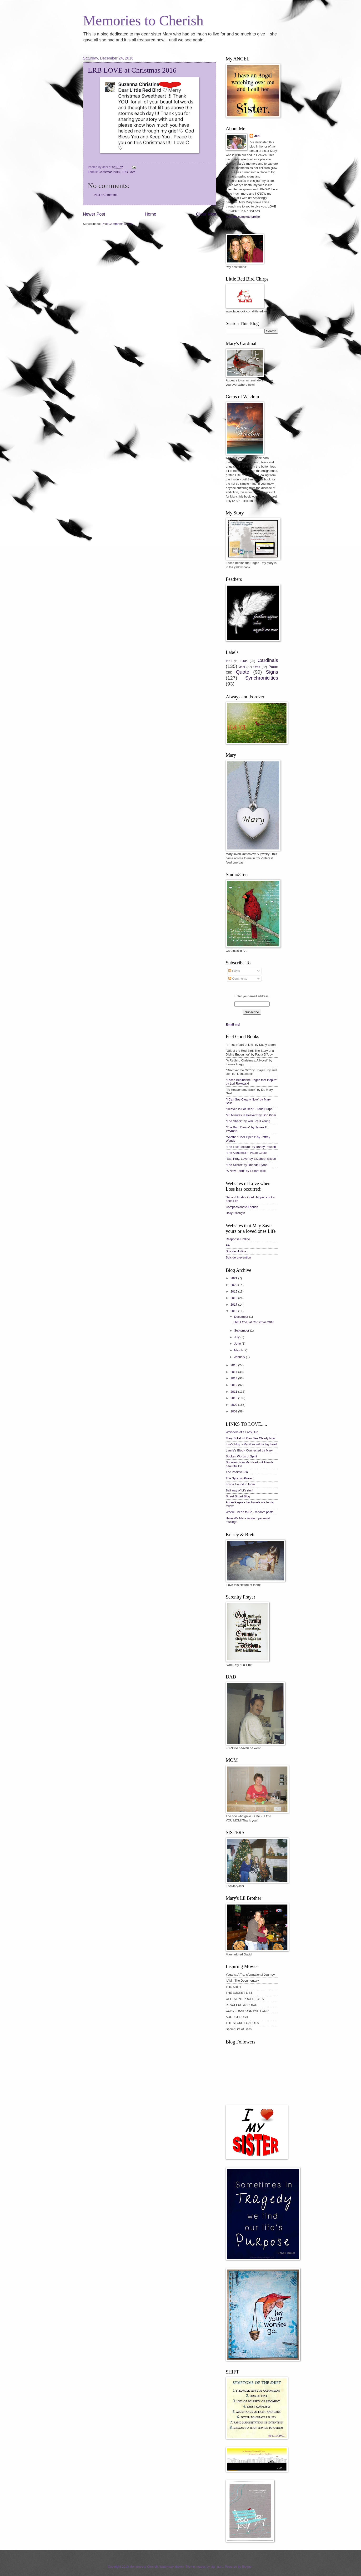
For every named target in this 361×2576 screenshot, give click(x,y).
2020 (234, 1285)
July (237, 1337)
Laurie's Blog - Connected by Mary (249, 1450)
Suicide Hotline (236, 1251)
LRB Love (128, 172)
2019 (234, 1291)
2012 (234, 1385)
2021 (234, 1278)
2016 (234, 1311)
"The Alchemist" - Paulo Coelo (246, 1153)
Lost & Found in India (240, 1484)
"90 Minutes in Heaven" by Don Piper (251, 1115)
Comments (237, 978)
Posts (234, 971)
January (240, 1357)
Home (150, 214)
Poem (273, 667)
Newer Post (94, 214)
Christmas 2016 (109, 172)
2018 (234, 1298)
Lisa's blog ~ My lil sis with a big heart (251, 1444)
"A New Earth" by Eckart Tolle (246, 1171)
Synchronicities (261, 678)
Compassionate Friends (242, 1207)
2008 (234, 1411)
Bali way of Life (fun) (240, 1490)
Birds (244, 661)
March (238, 1350)
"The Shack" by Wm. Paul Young (248, 1121)
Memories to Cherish (143, 20)
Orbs (256, 667)
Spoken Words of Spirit (241, 1456)
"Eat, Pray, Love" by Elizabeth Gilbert (251, 1158)
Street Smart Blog (238, 1496)
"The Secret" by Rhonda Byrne (246, 1165)
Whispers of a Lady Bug (242, 1432)
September (242, 1330)
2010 (234, 1398)
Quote (242, 672)
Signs (272, 672)
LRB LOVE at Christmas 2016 (132, 70)
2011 (234, 1391)
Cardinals (267, 660)
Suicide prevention (238, 1257)
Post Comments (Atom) (118, 224)
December (241, 1316)
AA (228, 1245)
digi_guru (217, 2566)
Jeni (257, 136)
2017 (234, 1304)
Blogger (247, 2566)
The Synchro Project (240, 1478)
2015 (234, 1365)
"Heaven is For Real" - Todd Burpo (249, 1109)
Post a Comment (105, 195)
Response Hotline (238, 1239)
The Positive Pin (237, 1472)
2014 (234, 1372)
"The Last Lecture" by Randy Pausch (251, 1147)
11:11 (229, 661)
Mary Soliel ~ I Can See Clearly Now (251, 1438)
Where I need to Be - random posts (249, 1512)
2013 (234, 1378)
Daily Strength (235, 1213)
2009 (234, 1404)
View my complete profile (243, 216)
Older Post (206, 214)
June (238, 1343)
